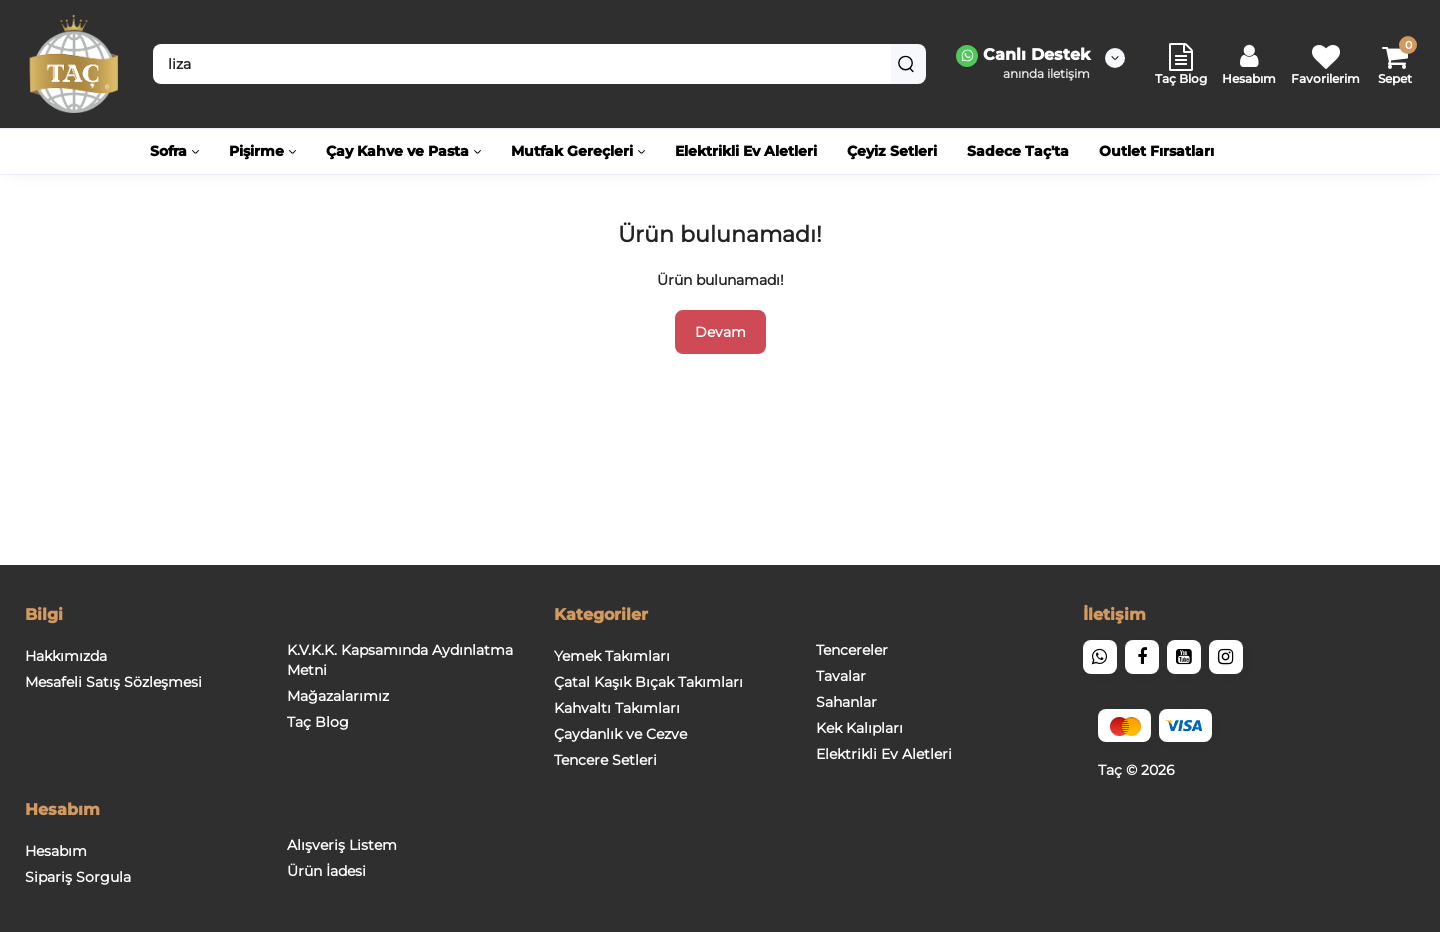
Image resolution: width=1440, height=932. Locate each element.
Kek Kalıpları (859, 728)
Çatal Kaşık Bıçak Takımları (648, 682)
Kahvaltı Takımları (617, 708)
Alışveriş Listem (342, 845)
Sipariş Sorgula (78, 877)
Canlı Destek (1023, 56)
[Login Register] (1249, 64)
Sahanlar (846, 702)
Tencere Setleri (605, 760)
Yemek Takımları (612, 656)
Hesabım (56, 851)
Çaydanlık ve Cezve (620, 734)
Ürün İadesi (326, 871)
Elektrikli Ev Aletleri (884, 754)
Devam (720, 332)
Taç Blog (318, 722)
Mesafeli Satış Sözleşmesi (113, 682)
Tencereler (852, 650)
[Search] (906, 64)
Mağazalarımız (338, 696)
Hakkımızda (66, 656)
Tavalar (841, 676)
